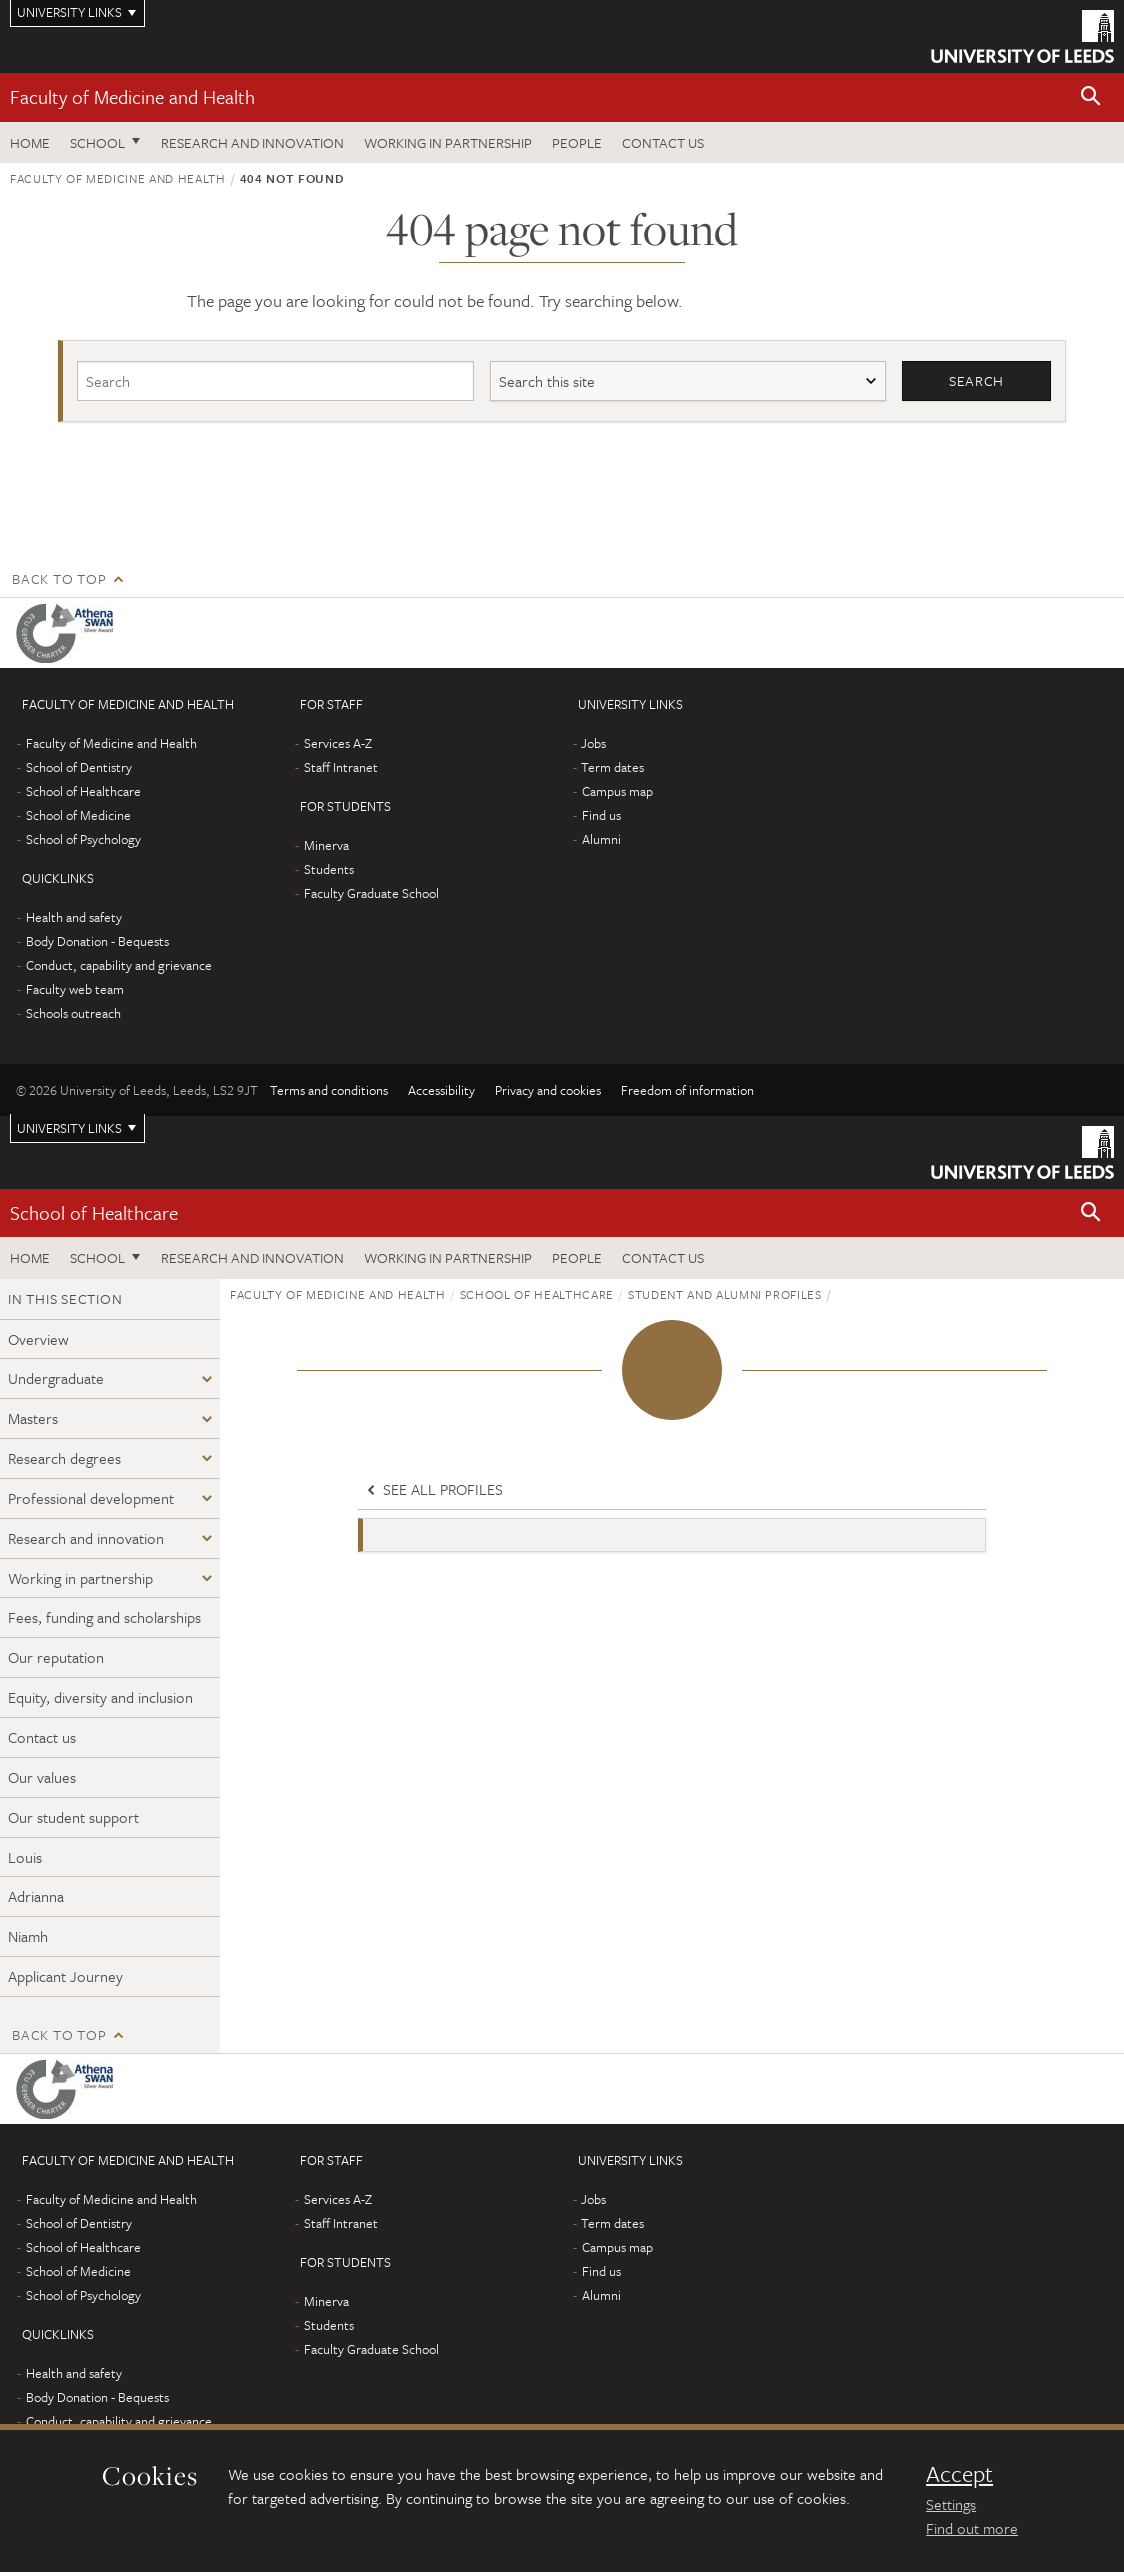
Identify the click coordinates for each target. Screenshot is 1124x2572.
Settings (951, 2504)
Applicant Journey (65, 1976)
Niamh (28, 1937)
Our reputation (56, 1658)
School (97, 142)
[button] (1091, 97)
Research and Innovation (252, 142)
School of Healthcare (83, 791)
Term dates (612, 767)
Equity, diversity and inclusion (100, 1698)
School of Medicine (78, 815)
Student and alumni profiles (725, 1294)
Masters (33, 1419)
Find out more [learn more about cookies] (972, 2528)
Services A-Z (338, 743)
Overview (38, 1339)
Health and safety (74, 917)
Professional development (91, 1498)
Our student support (73, 1817)
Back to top (59, 578)
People (577, 142)
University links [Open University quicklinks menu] (69, 1128)
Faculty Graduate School (371, 893)
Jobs (593, 743)
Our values (42, 1777)
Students (329, 869)
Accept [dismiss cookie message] (959, 2474)
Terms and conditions (329, 1090)
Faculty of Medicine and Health (132, 96)
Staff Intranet (341, 767)
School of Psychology (83, 839)
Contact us (663, 142)
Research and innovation (86, 1538)
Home (30, 142)
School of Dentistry (79, 767)
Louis (25, 1857)
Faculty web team (75, 989)
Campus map (617, 791)
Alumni (601, 839)
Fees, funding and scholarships (104, 1618)
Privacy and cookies (548, 1090)
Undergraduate (56, 1379)
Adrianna (36, 1897)
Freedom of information (687, 1090)
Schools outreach (73, 1013)
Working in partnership (448, 142)
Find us (601, 815)
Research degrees (64, 1458)
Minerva (326, 845)
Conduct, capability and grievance (119, 965)
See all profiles (433, 1490)
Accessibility (441, 1090)
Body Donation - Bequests (97, 941)
